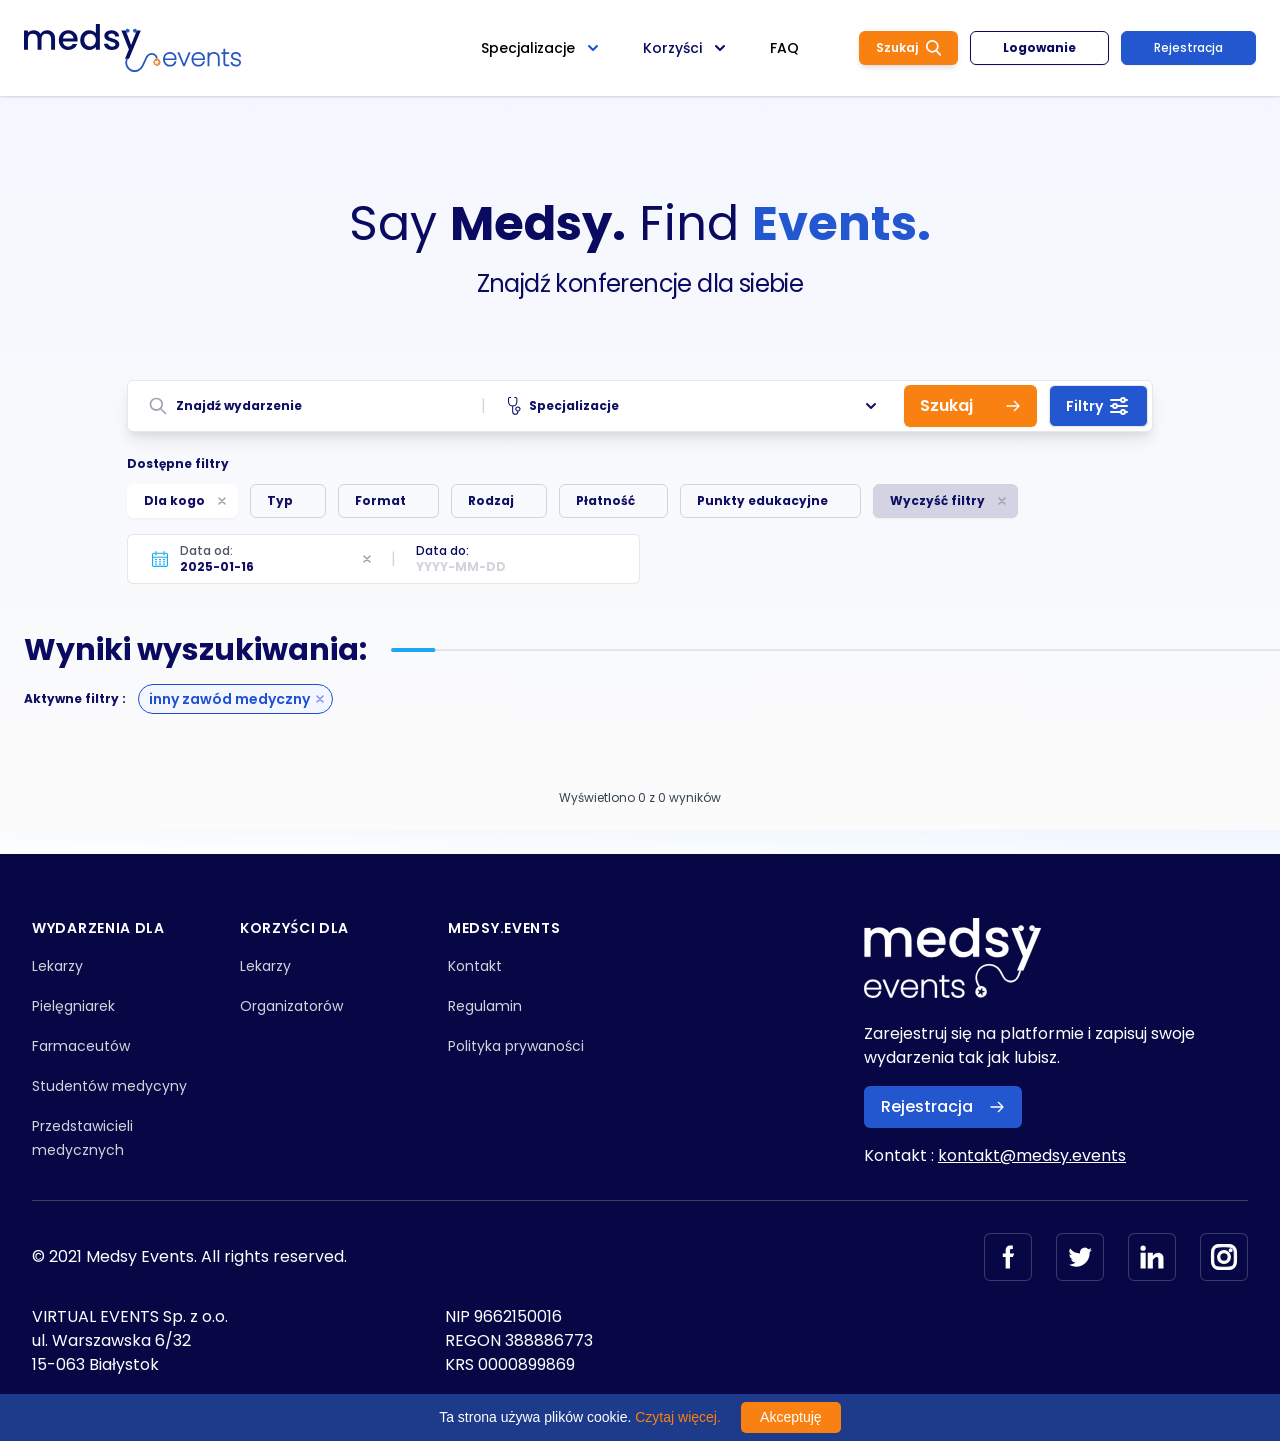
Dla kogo (174, 500)
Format (380, 500)
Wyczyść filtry (937, 500)
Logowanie (1039, 47)
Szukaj (908, 47)
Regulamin (485, 1006)
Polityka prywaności (516, 1046)
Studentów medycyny (109, 1086)
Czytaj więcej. (678, 1417)
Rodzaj (491, 500)
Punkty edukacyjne (762, 500)
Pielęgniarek (73, 1006)
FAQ (784, 48)
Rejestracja (1188, 47)
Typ (280, 500)
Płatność (605, 500)
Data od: (206, 550)
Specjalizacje (694, 406)
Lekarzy (57, 966)
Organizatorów (291, 1006)
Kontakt (475, 966)
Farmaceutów (81, 1046)
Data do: (442, 550)
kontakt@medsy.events (1032, 1155)
